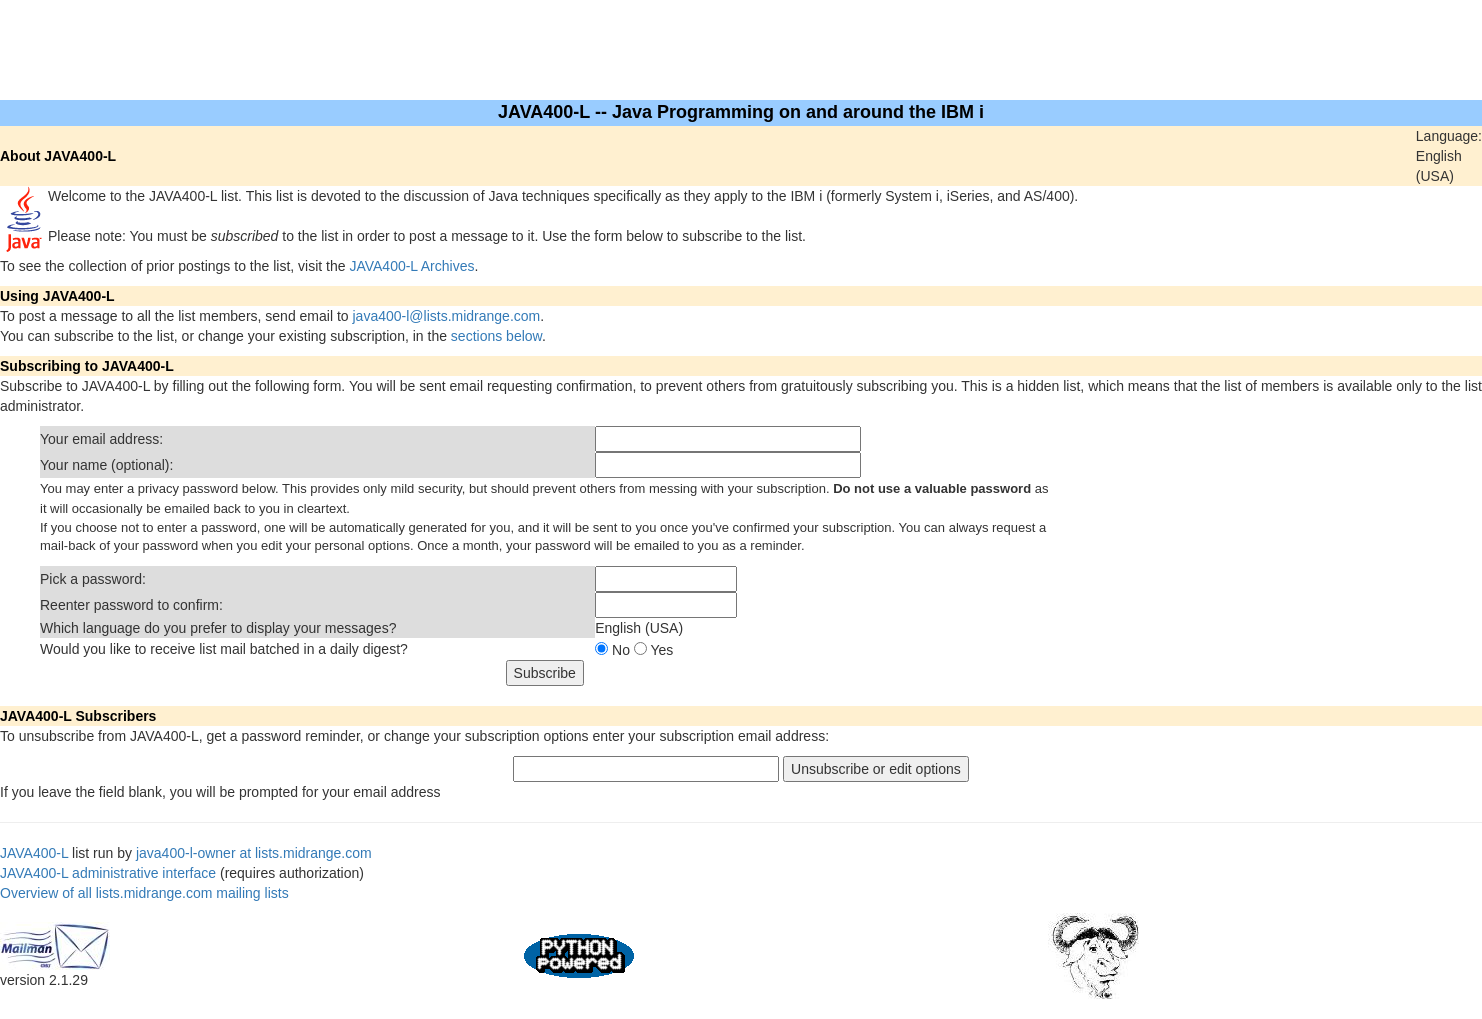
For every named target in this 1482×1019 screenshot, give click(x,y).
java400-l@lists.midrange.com (447, 316)
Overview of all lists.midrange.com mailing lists (144, 893)
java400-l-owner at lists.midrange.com (254, 853)
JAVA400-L (34, 853)
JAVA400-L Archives (411, 266)
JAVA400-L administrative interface (108, 873)
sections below (496, 336)
